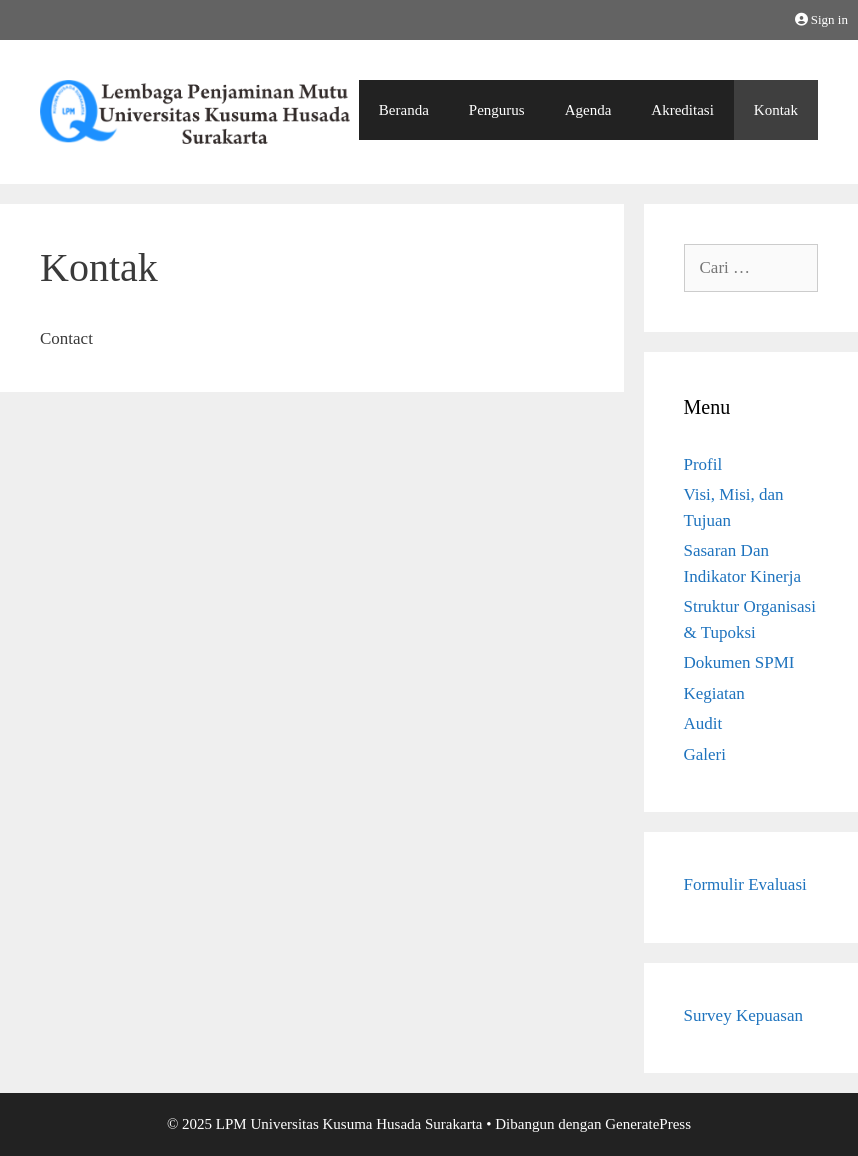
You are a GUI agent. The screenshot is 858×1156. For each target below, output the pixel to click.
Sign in (821, 19)
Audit (703, 723)
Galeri (705, 754)
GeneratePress (648, 1124)
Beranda (404, 110)
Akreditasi (682, 110)
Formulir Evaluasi (745, 884)
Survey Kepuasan (743, 1015)
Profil (703, 464)
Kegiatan (714, 693)
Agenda (588, 110)
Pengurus (497, 110)
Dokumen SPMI (739, 662)
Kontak (776, 110)
